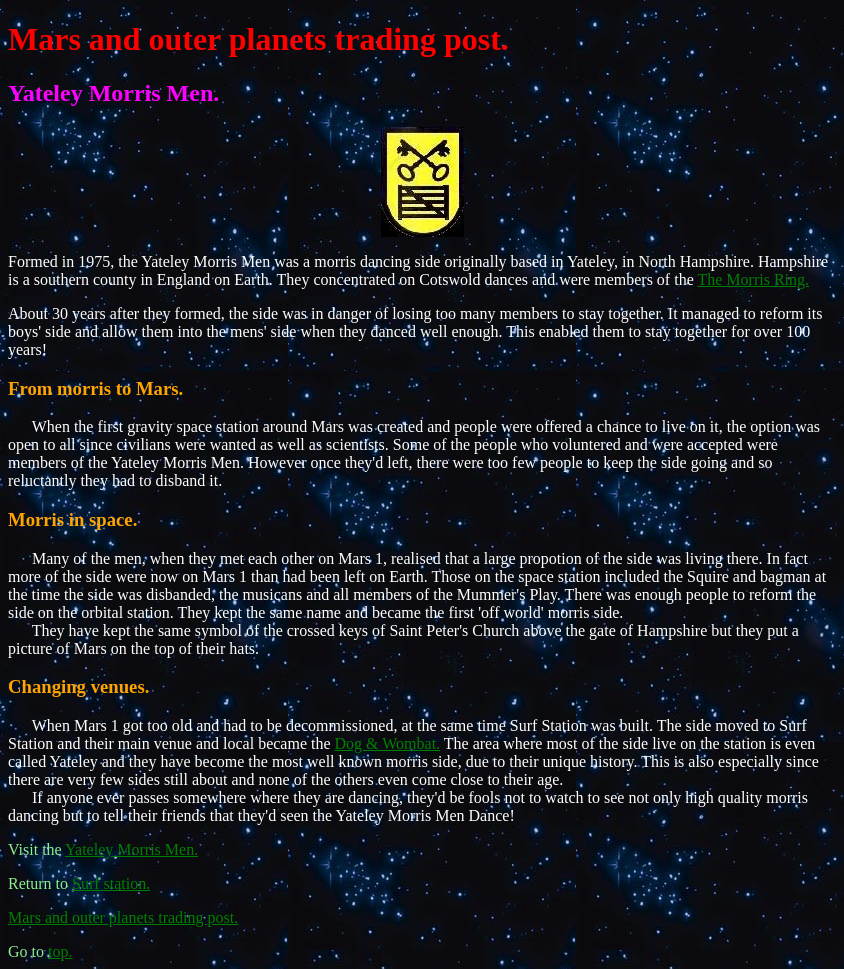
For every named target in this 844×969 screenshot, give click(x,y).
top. (60, 951)
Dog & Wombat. (388, 743)
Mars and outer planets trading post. (258, 39)
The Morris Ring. (753, 279)
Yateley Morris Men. (131, 849)
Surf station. (111, 883)
